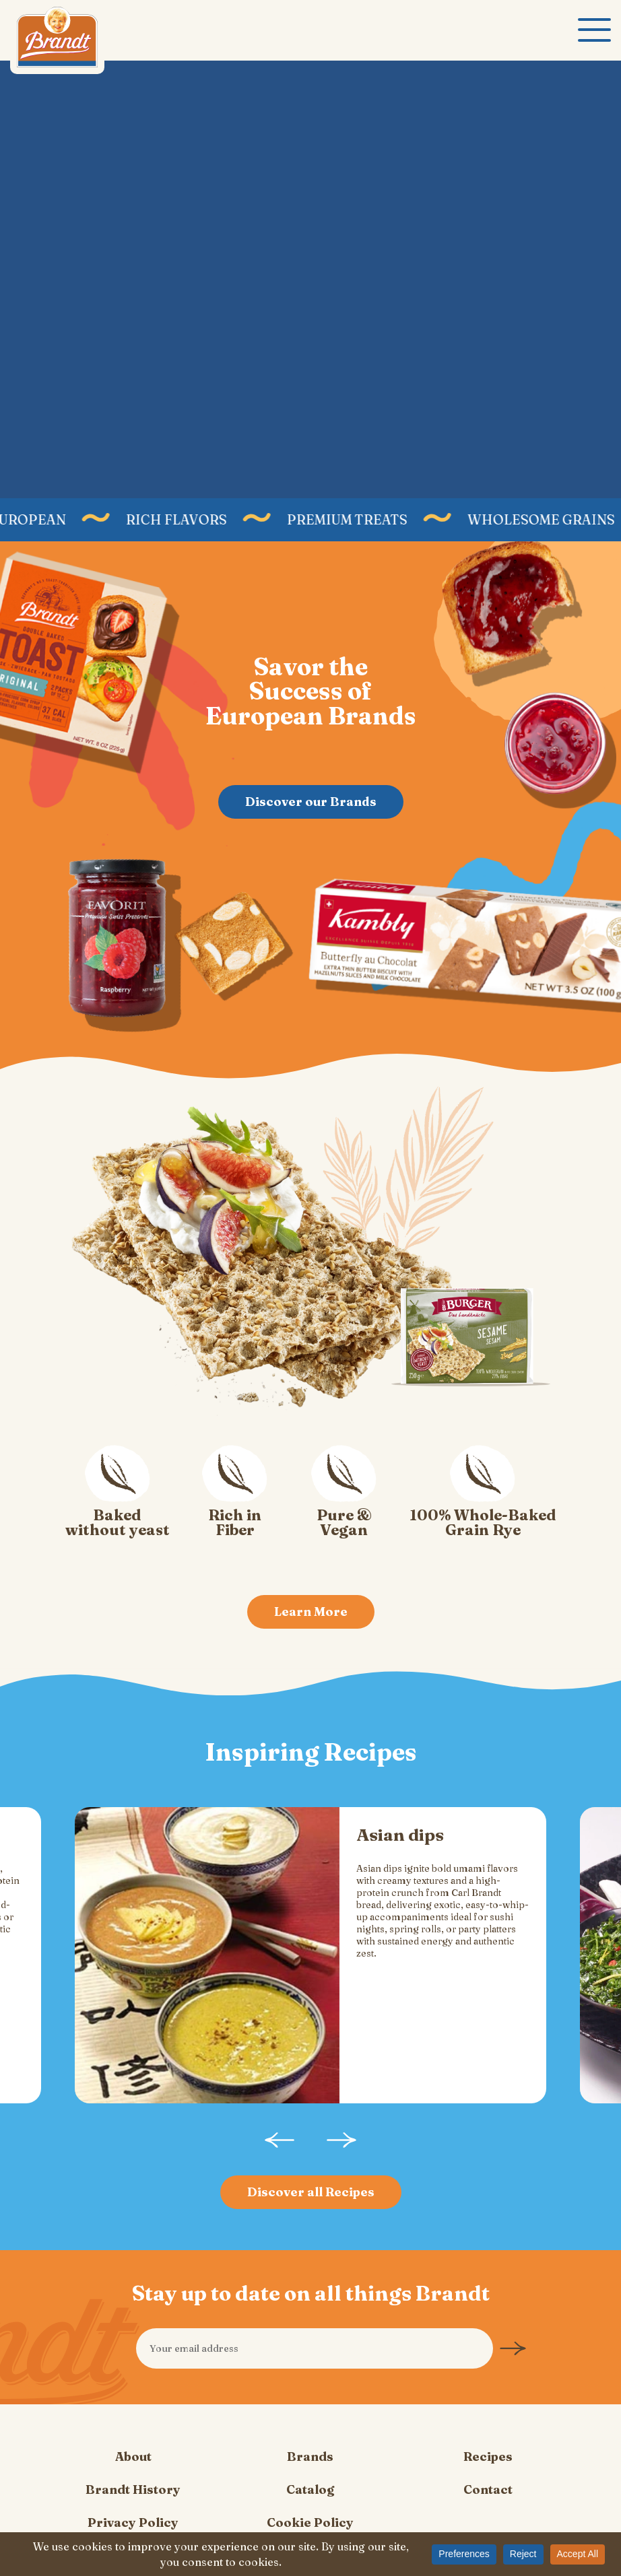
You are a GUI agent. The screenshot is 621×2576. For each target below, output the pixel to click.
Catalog (310, 2419)
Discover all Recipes (311, 2121)
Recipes (488, 2386)
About (133, 2386)
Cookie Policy (310, 2452)
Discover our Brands (310, 801)
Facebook (321, 2524)
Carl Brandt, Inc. (57, 40)
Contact (488, 2419)
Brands (310, 2386)
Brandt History (133, 2419)
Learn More (310, 1612)
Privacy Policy (133, 2452)
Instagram (299, 2524)
